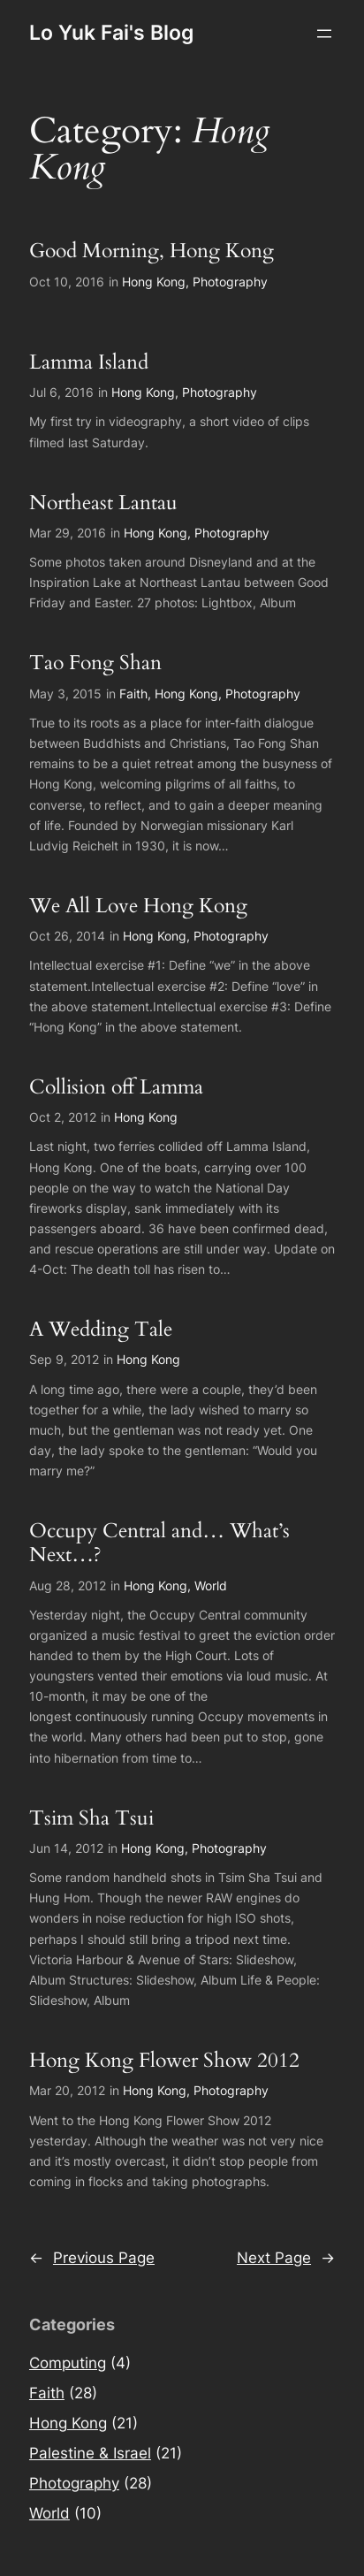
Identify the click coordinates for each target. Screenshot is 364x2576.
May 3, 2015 (65, 693)
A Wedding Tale (100, 1329)
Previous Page (92, 2257)
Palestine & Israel (90, 2453)
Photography (230, 281)
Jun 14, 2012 (66, 1848)
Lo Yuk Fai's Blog (111, 32)
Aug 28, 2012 (67, 1585)
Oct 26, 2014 (67, 935)
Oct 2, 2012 (62, 1116)
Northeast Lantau (103, 503)
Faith (133, 693)
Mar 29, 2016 (67, 532)
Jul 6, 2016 (61, 392)
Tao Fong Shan (95, 663)
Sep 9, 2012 (64, 1359)
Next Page (286, 2257)
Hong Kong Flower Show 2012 (164, 2060)
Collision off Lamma (116, 1087)
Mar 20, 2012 (67, 2090)
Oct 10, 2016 (66, 281)
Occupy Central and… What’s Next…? (159, 1543)
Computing (67, 2363)
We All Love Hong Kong (138, 906)
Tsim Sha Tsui (91, 1818)
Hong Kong (154, 281)
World (210, 1585)
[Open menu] (324, 33)
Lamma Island (88, 362)
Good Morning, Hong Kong (151, 251)
